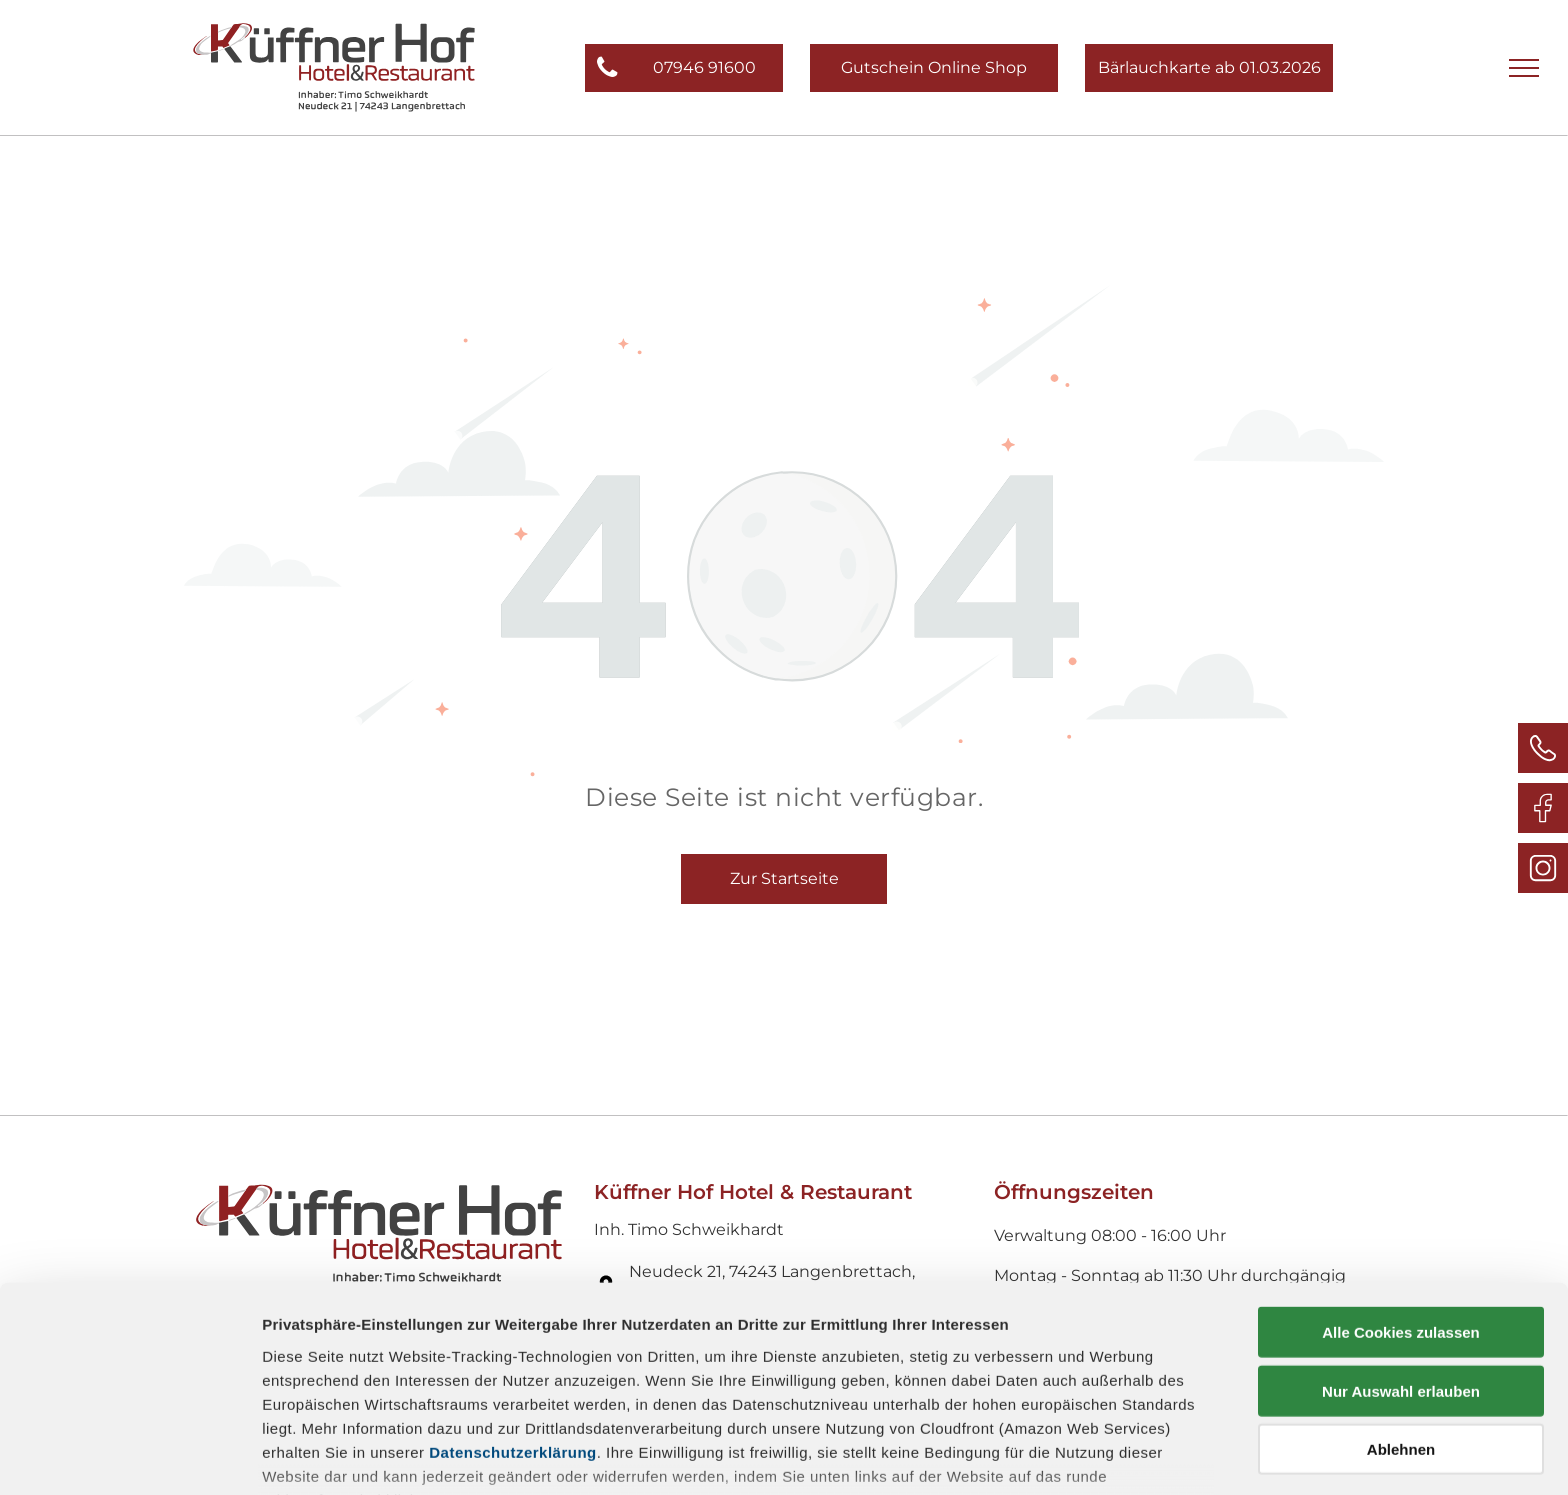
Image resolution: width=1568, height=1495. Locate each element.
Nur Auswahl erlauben (1401, 1260)
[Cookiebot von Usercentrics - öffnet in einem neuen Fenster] (129, 1456)
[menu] (1524, 68)
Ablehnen (1401, 1319)
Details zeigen (1063, 1455)
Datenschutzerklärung (513, 1321)
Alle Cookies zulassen (1401, 1202)
